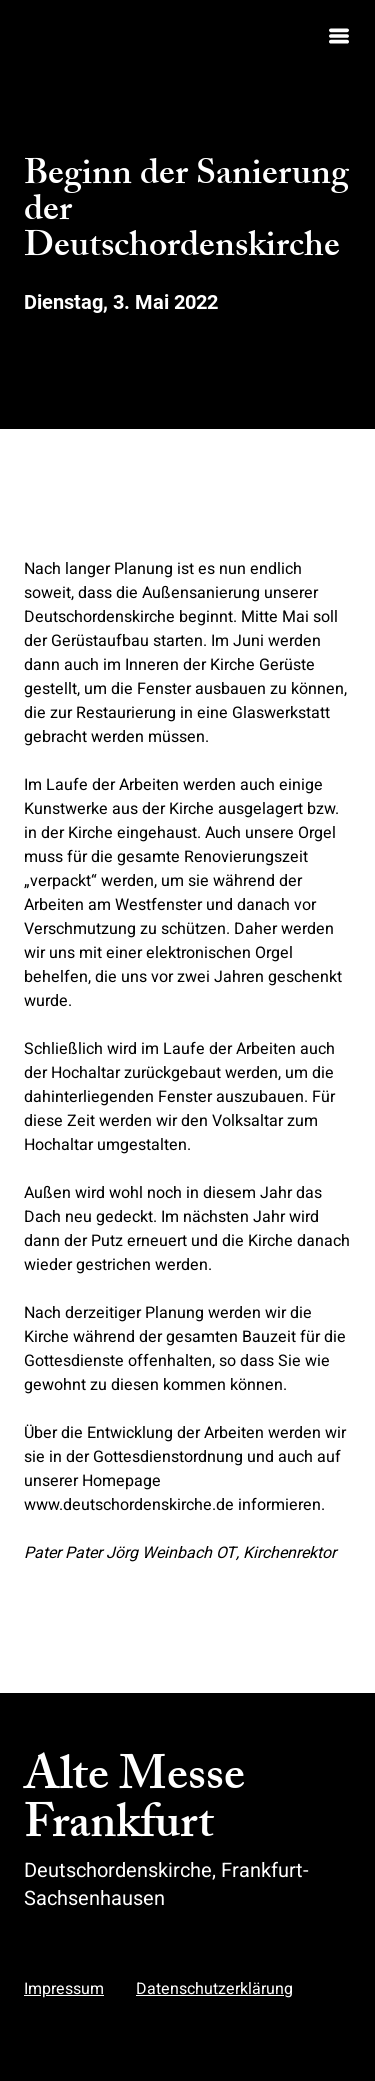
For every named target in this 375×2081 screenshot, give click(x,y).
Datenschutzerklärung (214, 1989)
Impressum (64, 1989)
